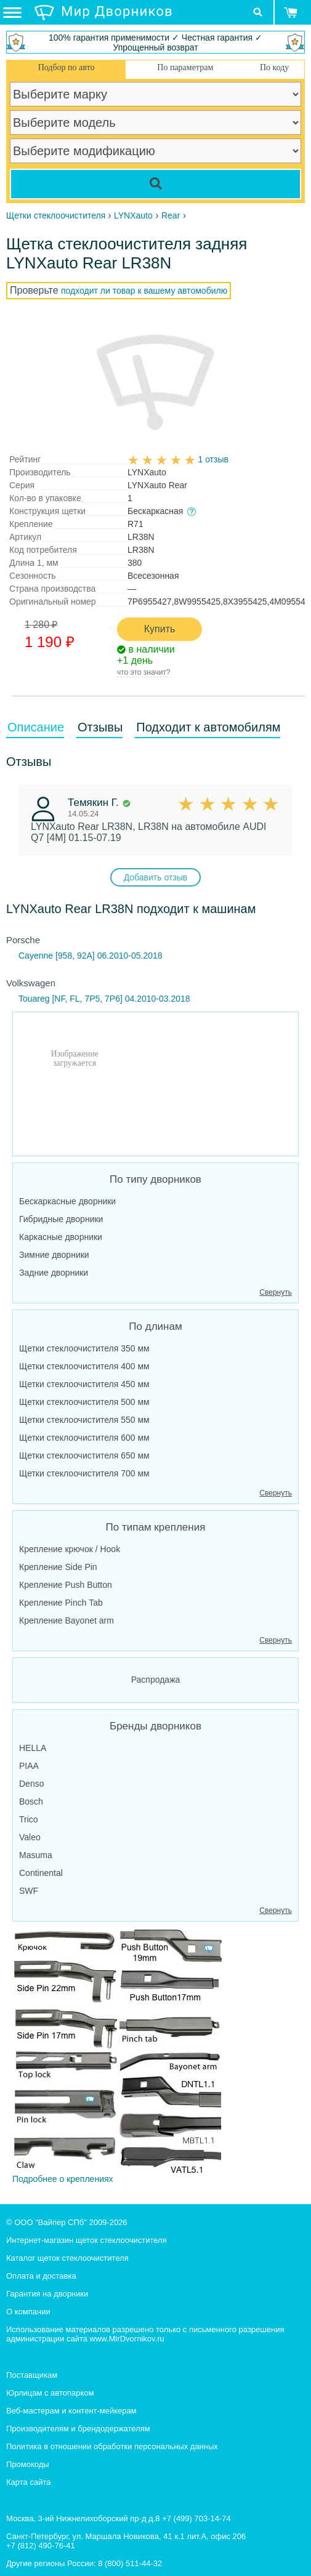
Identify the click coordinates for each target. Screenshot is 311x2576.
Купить (160, 629)
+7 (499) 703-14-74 (196, 2518)
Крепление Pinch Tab (61, 1603)
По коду (274, 67)
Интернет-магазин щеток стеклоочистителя (86, 2240)
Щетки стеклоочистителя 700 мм (84, 1473)
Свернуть (275, 1292)
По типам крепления (156, 1527)
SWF (28, 1891)
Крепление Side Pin (58, 1567)
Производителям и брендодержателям (78, 2428)
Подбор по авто (66, 67)
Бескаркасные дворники (67, 1201)
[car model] (155, 122)
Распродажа (155, 1679)
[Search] (155, 184)
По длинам (155, 1326)
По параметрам (185, 67)
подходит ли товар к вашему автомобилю (144, 291)
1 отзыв (213, 459)
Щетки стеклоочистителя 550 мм (84, 1420)
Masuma (35, 1855)
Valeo (30, 1837)
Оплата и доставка (41, 2275)
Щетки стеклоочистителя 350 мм (84, 1348)
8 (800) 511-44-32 (130, 2563)
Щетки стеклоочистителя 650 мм (84, 1455)
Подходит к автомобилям (208, 727)
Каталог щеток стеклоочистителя (67, 2258)
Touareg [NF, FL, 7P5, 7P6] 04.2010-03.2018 (104, 999)
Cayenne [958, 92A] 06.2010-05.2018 (90, 955)
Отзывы (100, 727)
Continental (41, 1873)
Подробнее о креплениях (117, 2056)
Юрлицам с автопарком (50, 2392)
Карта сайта (28, 2482)
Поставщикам (31, 2375)
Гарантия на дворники (47, 2293)
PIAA (29, 1766)
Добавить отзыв (156, 877)
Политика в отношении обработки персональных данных (112, 2446)
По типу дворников (155, 1179)
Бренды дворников (155, 1726)
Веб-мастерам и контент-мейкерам (71, 2410)
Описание (35, 727)
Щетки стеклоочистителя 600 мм (84, 1438)
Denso (31, 1784)
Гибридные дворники (61, 1219)
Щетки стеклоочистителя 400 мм (84, 1366)
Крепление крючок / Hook (69, 1549)
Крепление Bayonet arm (66, 1620)
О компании (28, 2311)
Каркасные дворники (60, 1237)
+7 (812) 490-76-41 (40, 2545)
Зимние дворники (54, 1255)
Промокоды (27, 2464)
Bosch (31, 1801)
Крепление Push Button (65, 1585)
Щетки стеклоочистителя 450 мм (84, 1384)
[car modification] (155, 151)
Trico (28, 1819)
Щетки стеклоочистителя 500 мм (84, 1402)
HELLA (32, 1748)
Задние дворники (53, 1273)
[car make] (155, 94)
